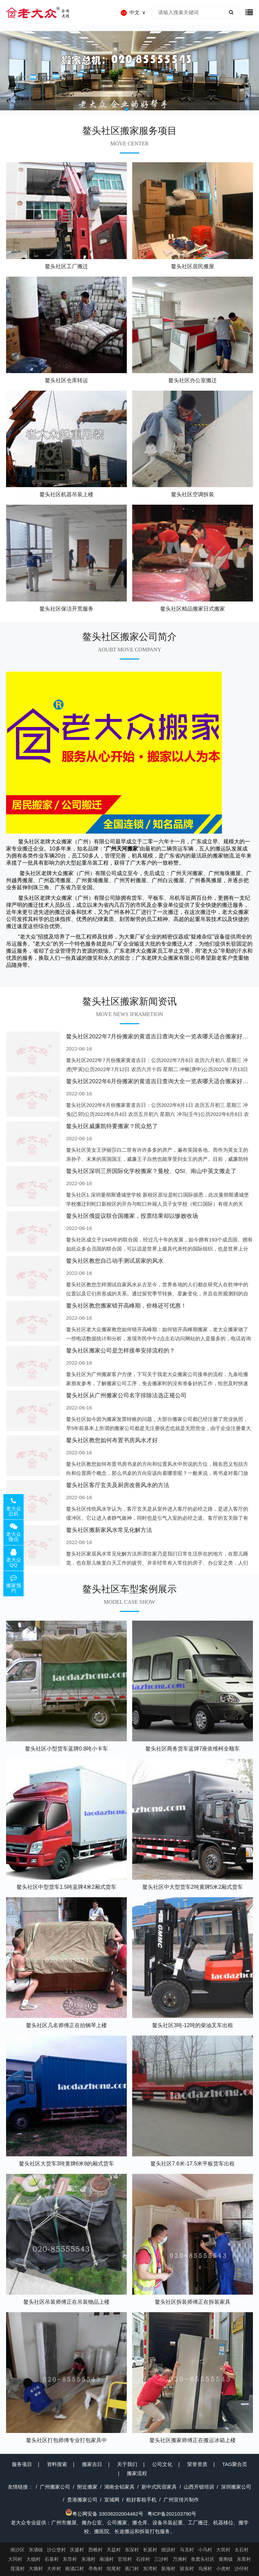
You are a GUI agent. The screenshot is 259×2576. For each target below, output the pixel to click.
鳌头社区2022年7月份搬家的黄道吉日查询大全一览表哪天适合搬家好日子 (160, 1036)
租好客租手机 (141, 2499)
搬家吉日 (92, 2464)
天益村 (114, 2549)
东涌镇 (36, 2549)
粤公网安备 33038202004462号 (104, 2514)
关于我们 (127, 2464)
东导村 (70, 2559)
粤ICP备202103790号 (171, 2514)
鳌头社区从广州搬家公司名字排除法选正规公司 (126, 1395)
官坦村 (125, 2559)
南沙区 (17, 2549)
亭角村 (95, 2568)
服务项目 (22, 2464)
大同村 (15, 2559)
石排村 (143, 2559)
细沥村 (168, 2549)
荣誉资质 (197, 2464)
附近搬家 (87, 2487)
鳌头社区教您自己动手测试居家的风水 (115, 1261)
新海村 (168, 2568)
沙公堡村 (56, 2549)
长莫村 (150, 2549)
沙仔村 (241, 2568)
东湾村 (150, 2568)
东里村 (244, 2559)
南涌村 (106, 2559)
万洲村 (180, 2559)
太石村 (241, 2549)
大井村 (54, 2568)
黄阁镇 (226, 2559)
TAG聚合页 (235, 2464)
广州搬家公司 (55, 2487)
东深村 (132, 2549)
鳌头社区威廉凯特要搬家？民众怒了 (112, 1126)
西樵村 (95, 2549)
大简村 (223, 2549)
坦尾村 (114, 2568)
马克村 (187, 2549)
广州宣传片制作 (181, 2499)
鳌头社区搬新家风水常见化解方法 (109, 1530)
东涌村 (88, 2559)
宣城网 (111, 2499)
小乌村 (205, 2549)
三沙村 (161, 2559)
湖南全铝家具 (119, 2487)
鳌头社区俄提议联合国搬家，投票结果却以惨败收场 (132, 1216)
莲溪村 (17, 2568)
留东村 (187, 2568)
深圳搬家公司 (236, 2487)
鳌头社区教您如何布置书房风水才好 (112, 1440)
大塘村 (36, 2568)
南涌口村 (74, 2568)
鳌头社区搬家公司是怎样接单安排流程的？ (120, 1350)
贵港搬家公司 (82, 2499)
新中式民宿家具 (159, 2487)
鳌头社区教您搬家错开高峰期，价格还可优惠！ (126, 1306)
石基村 (52, 2559)
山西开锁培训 (199, 2487)
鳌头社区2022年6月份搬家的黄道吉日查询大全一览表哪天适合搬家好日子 (160, 1081)
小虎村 (223, 2568)
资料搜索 (57, 2464)
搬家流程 (137, 2473)
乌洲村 (205, 2568)
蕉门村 (132, 2568)
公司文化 (162, 2464)
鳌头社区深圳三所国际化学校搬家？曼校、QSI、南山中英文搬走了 (151, 1171)
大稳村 (33, 2559)
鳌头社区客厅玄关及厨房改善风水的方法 (117, 1485)
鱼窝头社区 (202, 2559)
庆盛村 (77, 2549)
